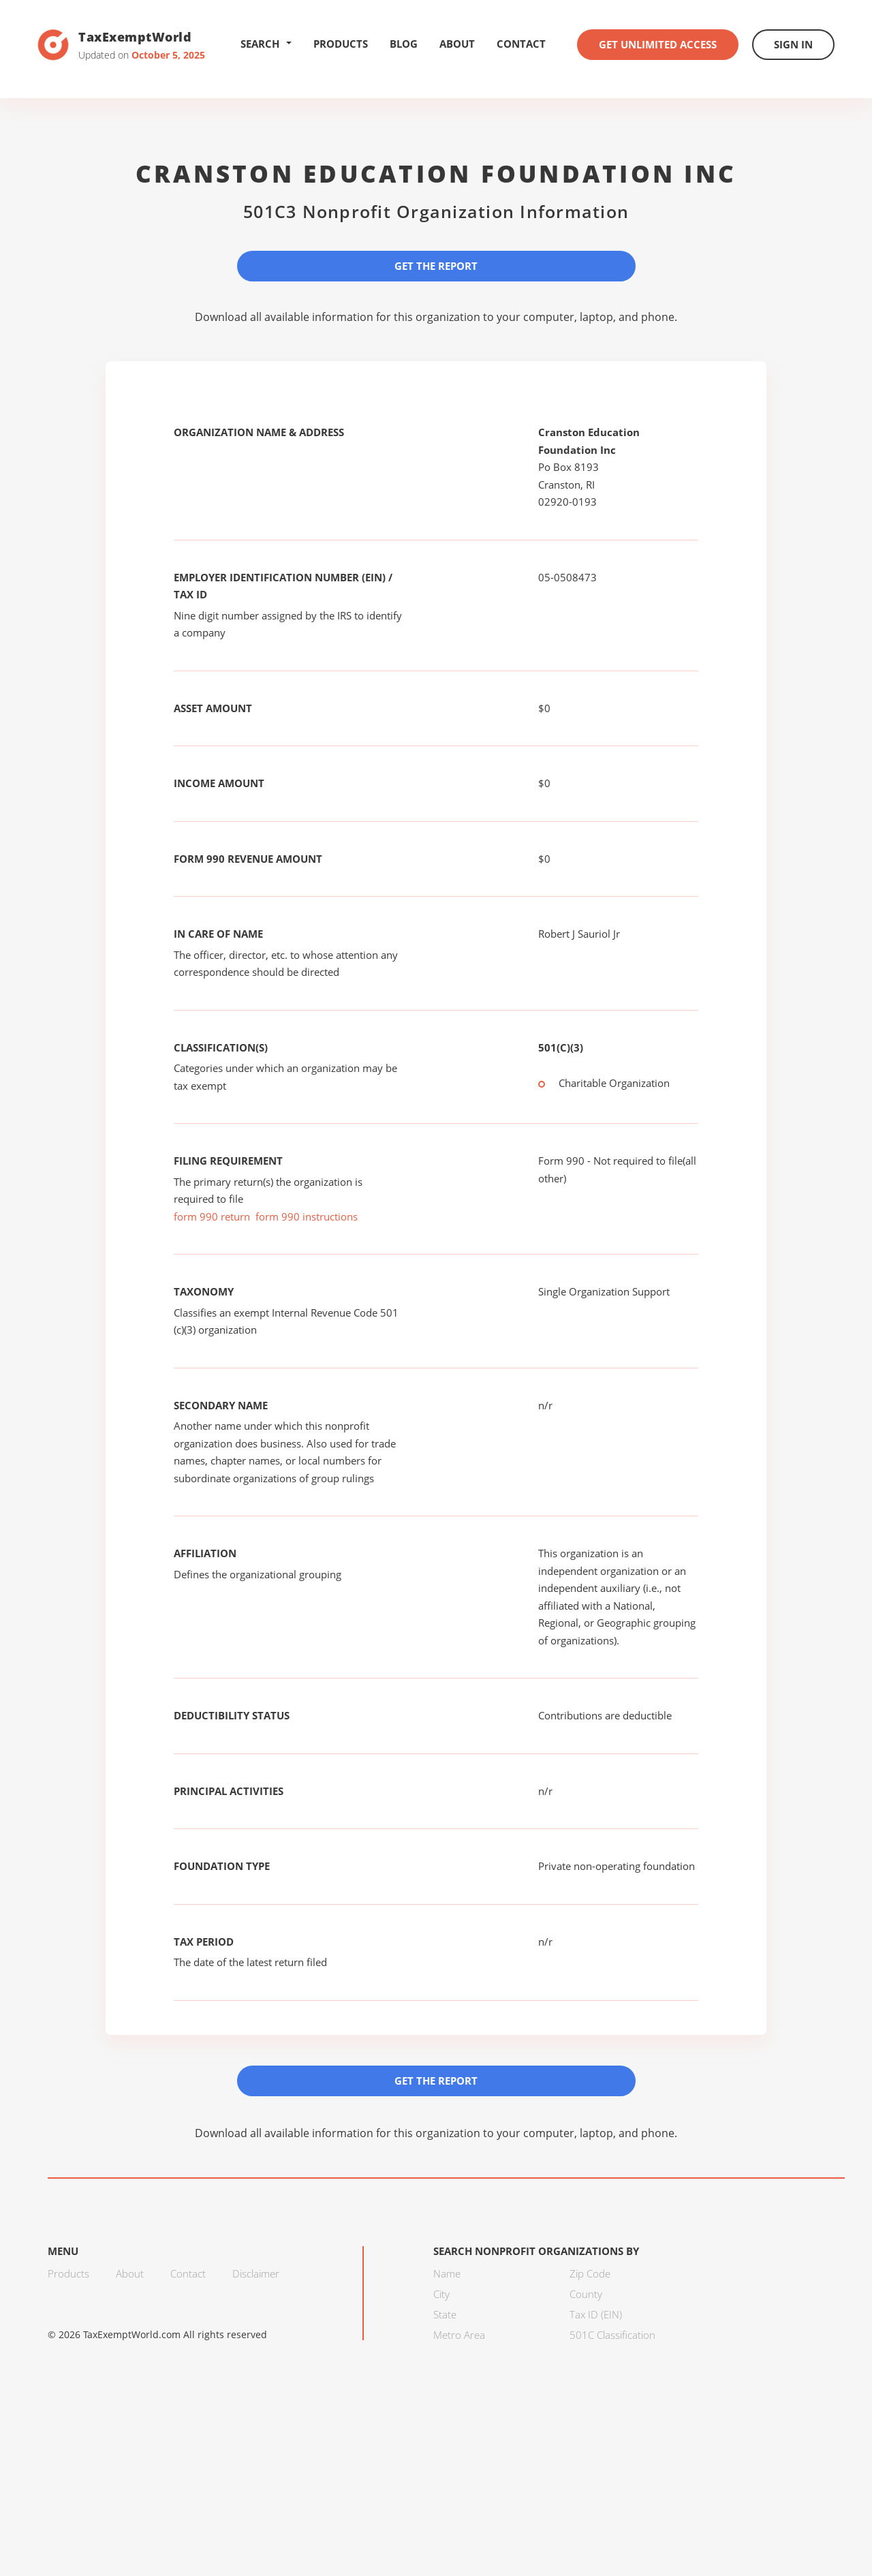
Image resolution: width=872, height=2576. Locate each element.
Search (266, 43)
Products (340, 43)
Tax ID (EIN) (596, 2314)
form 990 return (212, 1216)
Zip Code (590, 2273)
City (441, 2294)
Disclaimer (255, 2273)
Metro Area (459, 2335)
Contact (521, 43)
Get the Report (436, 266)
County (586, 2294)
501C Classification (612, 2335)
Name (447, 2273)
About (457, 43)
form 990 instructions (306, 1216)
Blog (404, 43)
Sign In (793, 44)
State (444, 2314)
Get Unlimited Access (658, 44)
